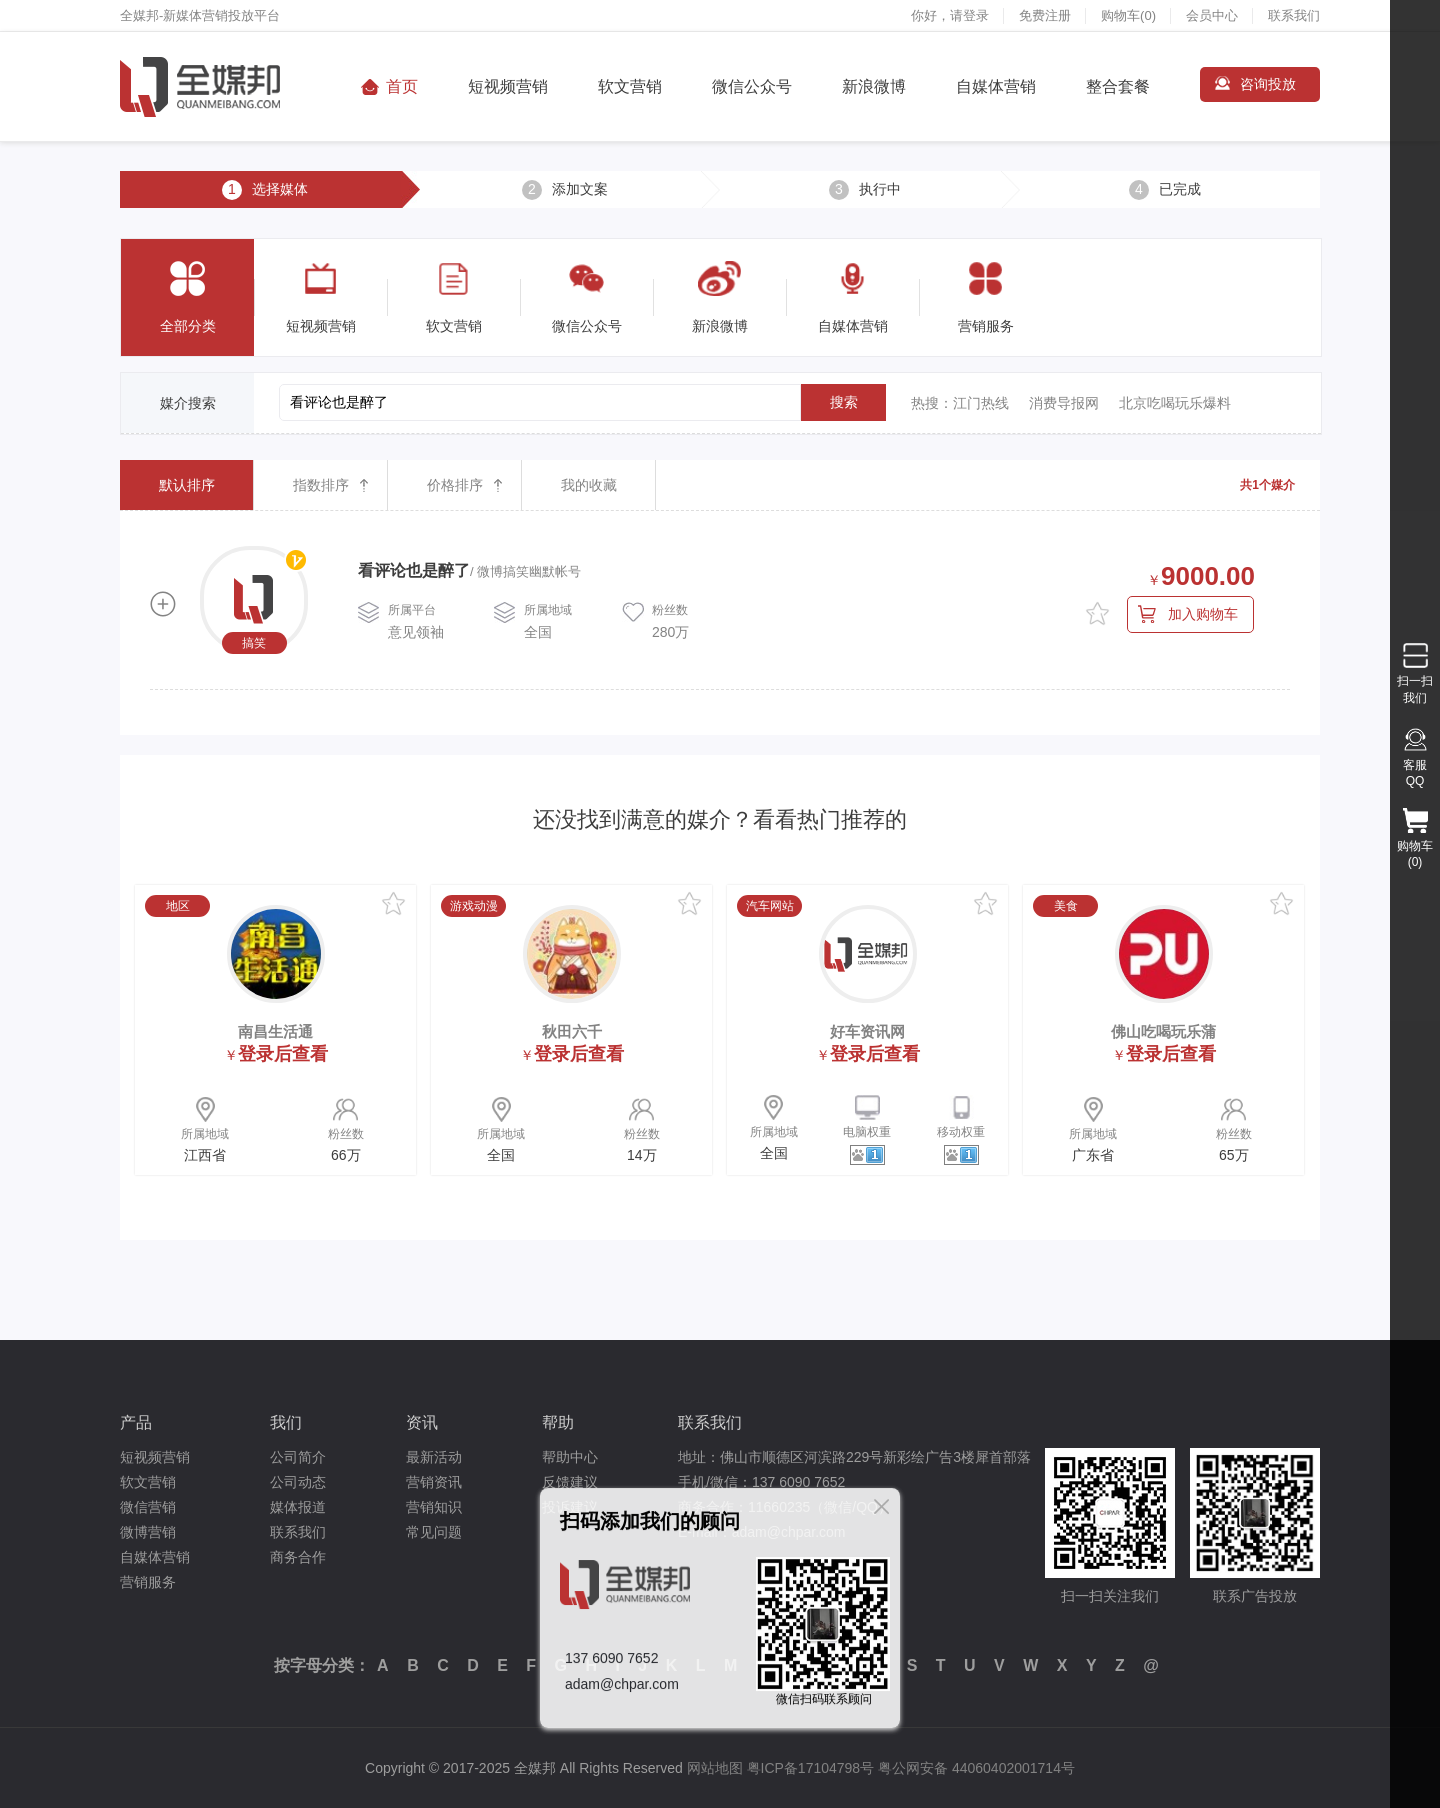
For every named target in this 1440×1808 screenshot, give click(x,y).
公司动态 (298, 1482)
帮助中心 (570, 1457)
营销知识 (434, 1507)
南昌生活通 (275, 1031)
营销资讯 (434, 1482)
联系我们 (1294, 15)
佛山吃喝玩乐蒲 (1163, 1031)
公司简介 (298, 1457)
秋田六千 (572, 1031)
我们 (286, 1422)
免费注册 (1045, 15)
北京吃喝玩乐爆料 (1175, 403)
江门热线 (981, 403)
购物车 (1128, 15)
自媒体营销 (996, 86)
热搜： (932, 403)
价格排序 (455, 485)
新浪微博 (874, 86)
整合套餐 (1118, 86)
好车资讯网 (867, 1031)
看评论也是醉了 (414, 570)
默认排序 (187, 485)
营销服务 (148, 1582)
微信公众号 (752, 86)
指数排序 (321, 485)
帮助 (558, 1422)
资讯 (422, 1422)
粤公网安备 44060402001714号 (976, 1768)
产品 (136, 1422)
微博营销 (148, 1532)
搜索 (844, 402)
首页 (402, 86)
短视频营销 (508, 86)
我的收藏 (589, 485)
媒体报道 (298, 1507)
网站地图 (715, 1768)
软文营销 (630, 86)
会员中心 (1212, 15)
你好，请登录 (950, 15)
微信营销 (148, 1507)
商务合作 (298, 1557)
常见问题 (434, 1532)
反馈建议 (570, 1482)
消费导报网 (1064, 403)
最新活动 (434, 1457)
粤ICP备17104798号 (811, 1768)
